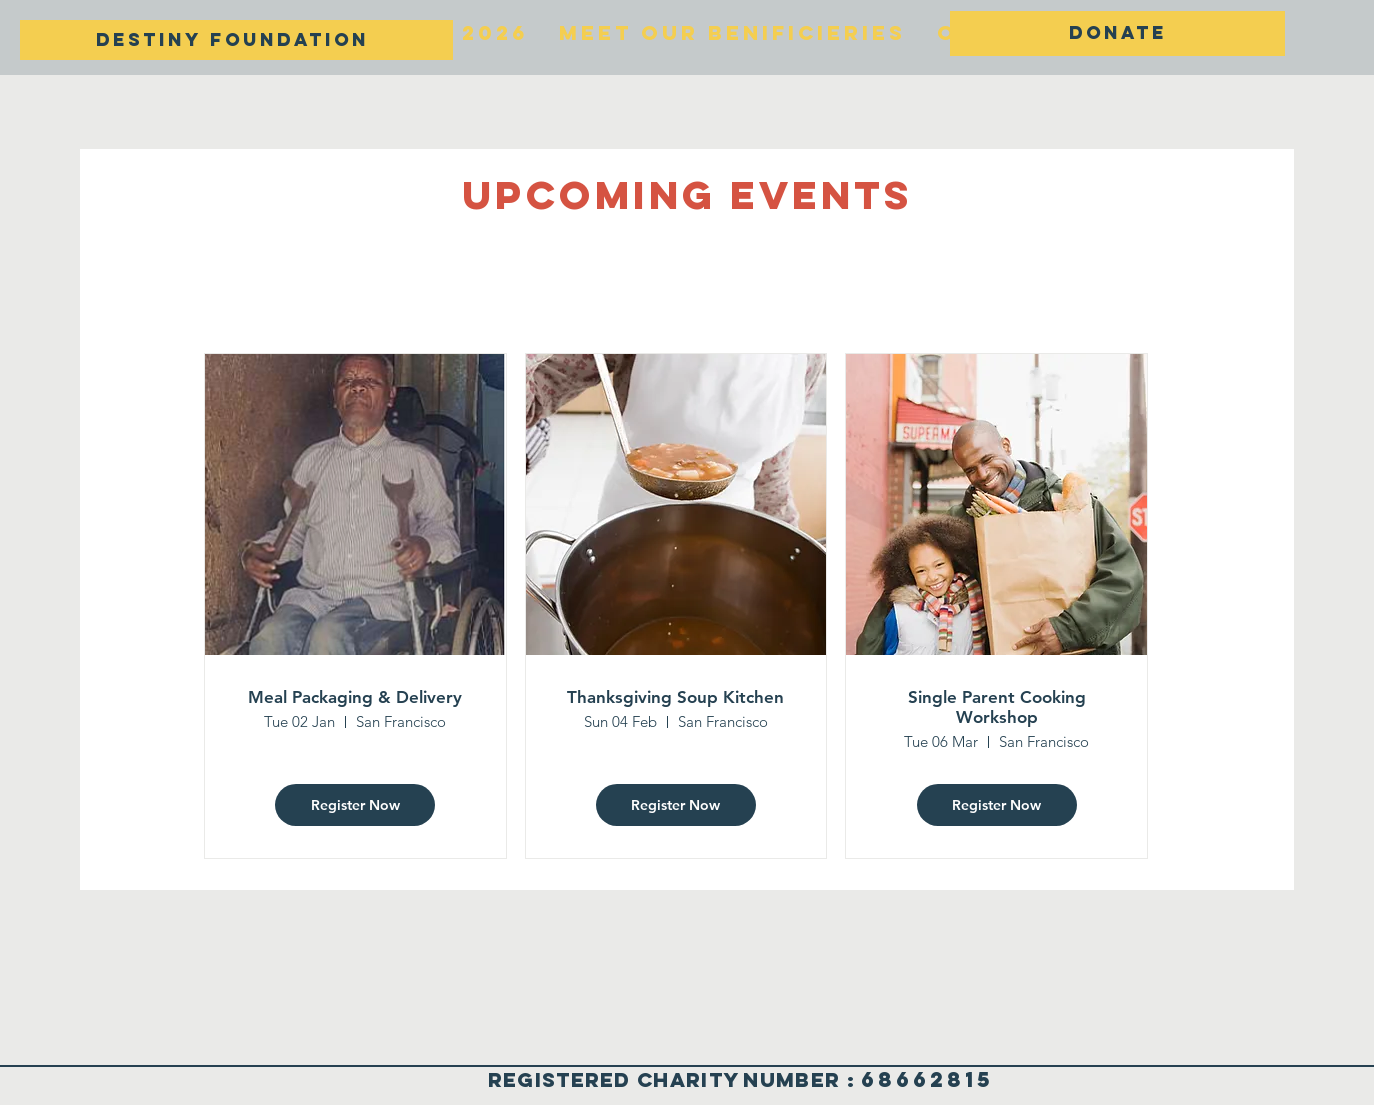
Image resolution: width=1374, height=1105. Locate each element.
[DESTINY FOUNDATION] (236, 40)
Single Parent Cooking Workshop (997, 707)
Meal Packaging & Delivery (355, 697)
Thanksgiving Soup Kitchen (675, 697)
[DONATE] (1117, 33)
